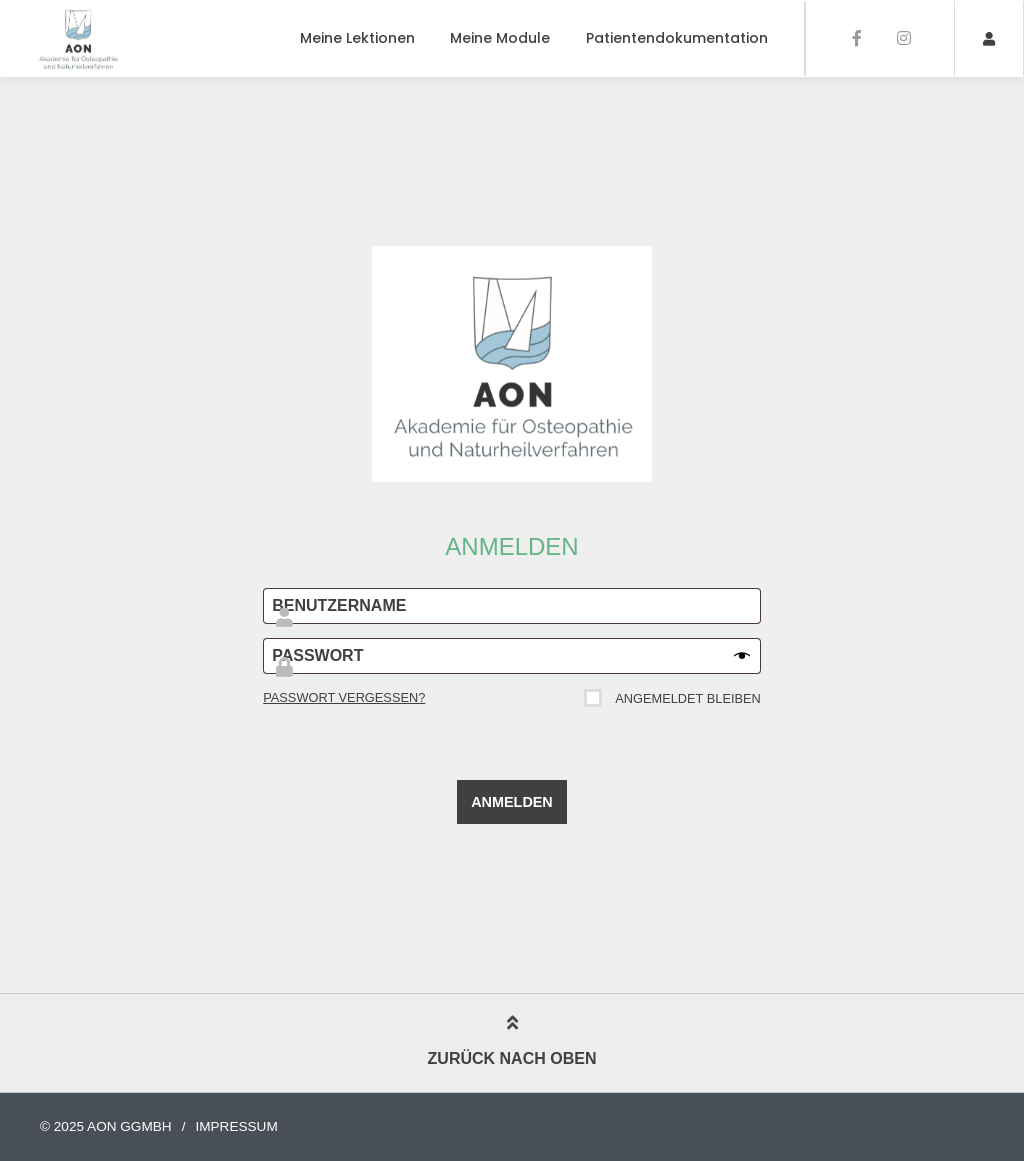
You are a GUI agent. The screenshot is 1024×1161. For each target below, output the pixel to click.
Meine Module (500, 38)
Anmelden (512, 802)
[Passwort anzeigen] (742, 657)
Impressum (236, 1126)
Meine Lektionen (357, 38)
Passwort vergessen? (344, 697)
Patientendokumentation (677, 38)
